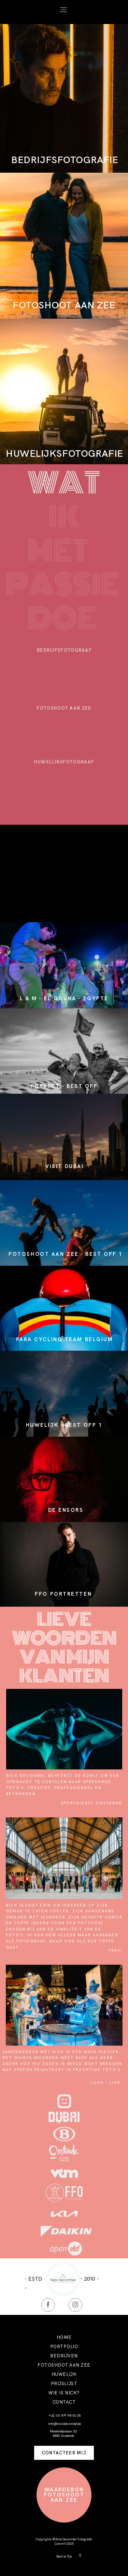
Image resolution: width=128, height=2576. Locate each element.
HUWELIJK (64, 2374)
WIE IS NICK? (63, 2393)
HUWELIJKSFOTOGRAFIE (64, 453)
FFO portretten (63, 1594)
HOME (64, 2337)
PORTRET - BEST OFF (64, 1086)
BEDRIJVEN (64, 2356)
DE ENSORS (66, 1510)
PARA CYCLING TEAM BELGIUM (64, 1339)
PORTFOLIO (64, 2346)
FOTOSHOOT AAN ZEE (64, 305)
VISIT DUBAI (64, 1166)
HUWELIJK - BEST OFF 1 (64, 1425)
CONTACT (64, 2402)
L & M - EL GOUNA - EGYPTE (64, 998)
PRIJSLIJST (64, 2383)
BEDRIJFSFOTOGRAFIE (64, 159)
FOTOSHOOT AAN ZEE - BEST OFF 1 (66, 1254)
